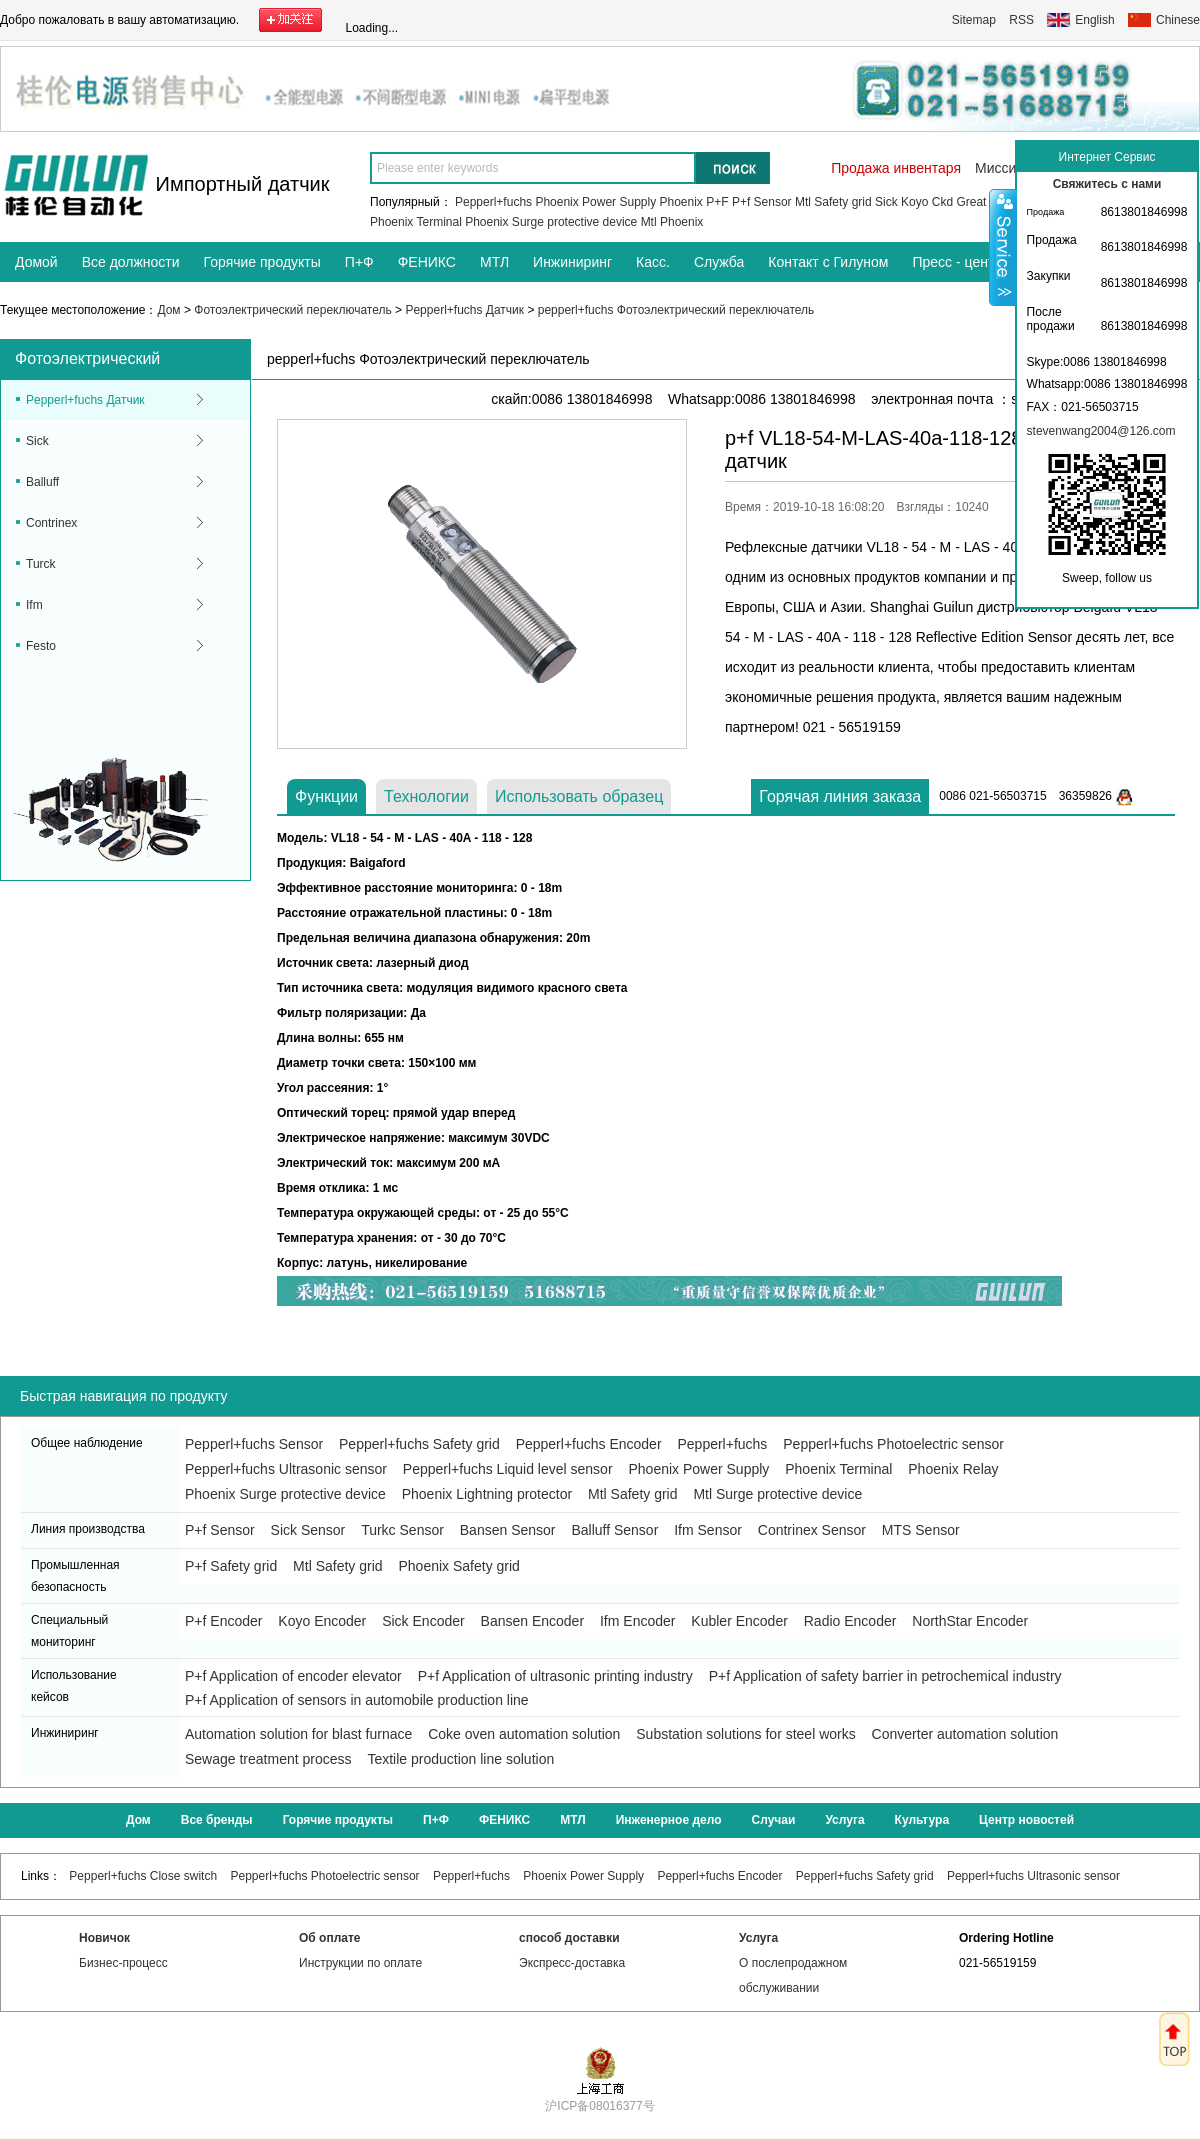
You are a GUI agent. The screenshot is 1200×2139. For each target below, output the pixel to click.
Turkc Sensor (402, 1530)
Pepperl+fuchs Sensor (254, 1444)
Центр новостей (1026, 1820)
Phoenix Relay (953, 1469)
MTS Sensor (921, 1530)
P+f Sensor (762, 202)
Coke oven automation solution (524, 1734)
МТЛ (494, 262)
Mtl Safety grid (833, 202)
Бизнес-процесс (123, 1963)
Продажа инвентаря (896, 168)
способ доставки (569, 1938)
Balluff (42, 482)
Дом (168, 310)
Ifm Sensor (708, 1530)
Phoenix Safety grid (458, 1566)
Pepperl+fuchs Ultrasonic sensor (286, 1469)
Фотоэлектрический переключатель (292, 310)
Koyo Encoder (322, 1621)
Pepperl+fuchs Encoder (589, 1444)
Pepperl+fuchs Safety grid (419, 1444)
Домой (36, 262)
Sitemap (974, 20)
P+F (717, 202)
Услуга (844, 1820)
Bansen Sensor (508, 1530)
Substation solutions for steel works (745, 1734)
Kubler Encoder (739, 1621)
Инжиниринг (572, 262)
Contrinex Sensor (812, 1530)
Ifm (34, 605)
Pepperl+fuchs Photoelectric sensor (893, 1444)
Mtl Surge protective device (777, 1494)
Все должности (131, 262)
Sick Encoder (423, 1621)
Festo (41, 646)
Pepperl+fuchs (493, 202)
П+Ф (359, 262)
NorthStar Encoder (970, 1621)
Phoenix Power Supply (595, 202)
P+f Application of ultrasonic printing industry (555, 1676)
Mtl (649, 222)
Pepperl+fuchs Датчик (464, 310)
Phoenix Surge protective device (551, 222)
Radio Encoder (850, 1621)
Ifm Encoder (637, 1621)
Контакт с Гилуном (828, 262)
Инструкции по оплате (360, 1963)
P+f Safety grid (231, 1566)
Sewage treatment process (268, 1759)
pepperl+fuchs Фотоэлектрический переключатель (676, 310)
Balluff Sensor (614, 1530)
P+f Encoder (223, 1621)
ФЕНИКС (427, 262)
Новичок (104, 1938)
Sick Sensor (308, 1530)
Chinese (1178, 20)
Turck (41, 564)
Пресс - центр (957, 262)
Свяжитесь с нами (1107, 184)
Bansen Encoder (533, 1621)
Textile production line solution (460, 1759)
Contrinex (51, 523)
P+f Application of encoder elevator (293, 1676)
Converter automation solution (965, 1734)
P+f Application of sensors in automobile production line (357, 1700)
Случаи (774, 1820)
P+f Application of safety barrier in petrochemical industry (885, 1676)
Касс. (653, 262)
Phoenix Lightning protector (487, 1494)
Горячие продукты (262, 262)
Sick (886, 202)
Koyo (914, 202)
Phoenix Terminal (416, 222)
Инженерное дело (669, 1820)
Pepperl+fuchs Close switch (143, 1876)
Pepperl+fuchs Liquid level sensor (508, 1469)
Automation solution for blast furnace (298, 1734)
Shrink (1003, 247)
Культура (922, 1820)
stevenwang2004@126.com (1101, 431)
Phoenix (681, 202)
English (1094, 20)
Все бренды (217, 1820)
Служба (719, 262)
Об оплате (330, 1938)
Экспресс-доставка (572, 1963)
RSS (1021, 20)
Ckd (942, 202)
